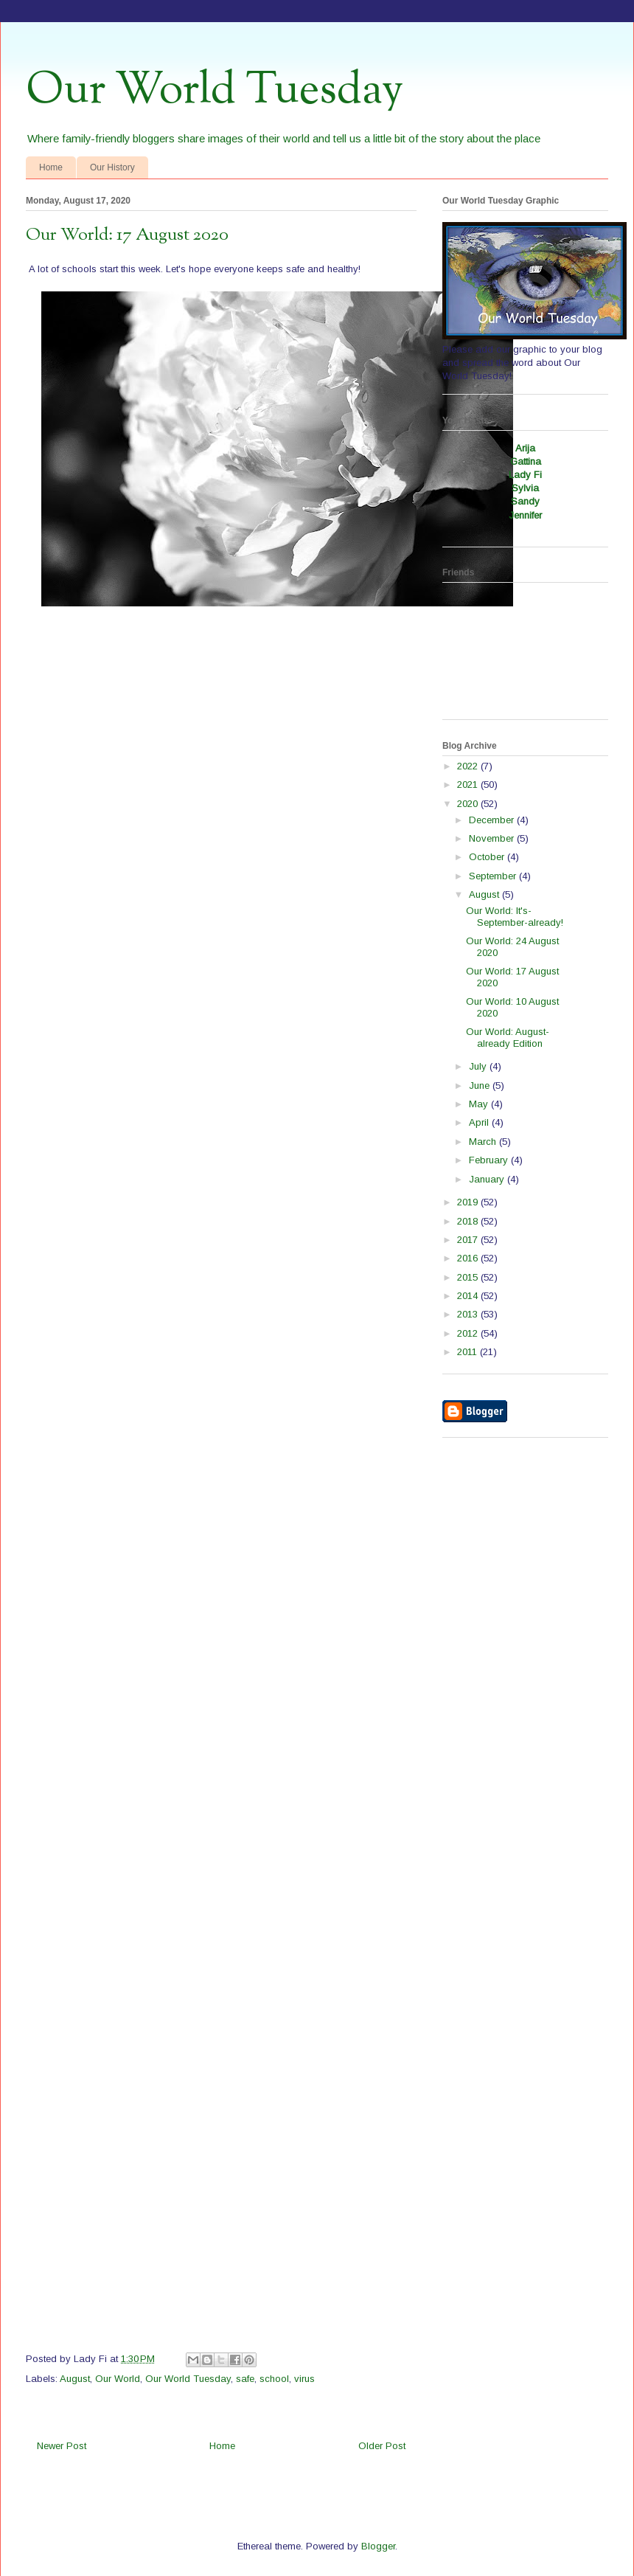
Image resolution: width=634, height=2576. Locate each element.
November (493, 838)
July (479, 1066)
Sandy (525, 501)
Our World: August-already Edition (507, 1037)
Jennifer (525, 515)
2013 (469, 1314)
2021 (469, 784)
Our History (112, 167)
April (480, 1122)
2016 (469, 1258)
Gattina (525, 461)
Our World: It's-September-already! (514, 916)
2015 (469, 1277)
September (494, 876)
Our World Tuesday (214, 91)
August (75, 2378)
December (493, 819)
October (488, 856)
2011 (468, 1351)
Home (51, 167)
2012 (469, 1333)
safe (245, 2378)
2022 (469, 766)
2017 (469, 1239)
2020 (469, 803)
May (480, 1103)
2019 (469, 1202)
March (484, 1141)
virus (304, 2378)
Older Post (381, 2445)
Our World (117, 2378)
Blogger (378, 2546)
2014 (469, 1295)
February (490, 1160)
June (480, 1085)
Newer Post (61, 2445)
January (488, 1179)
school (274, 2378)
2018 (469, 1221)
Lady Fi (525, 474)
